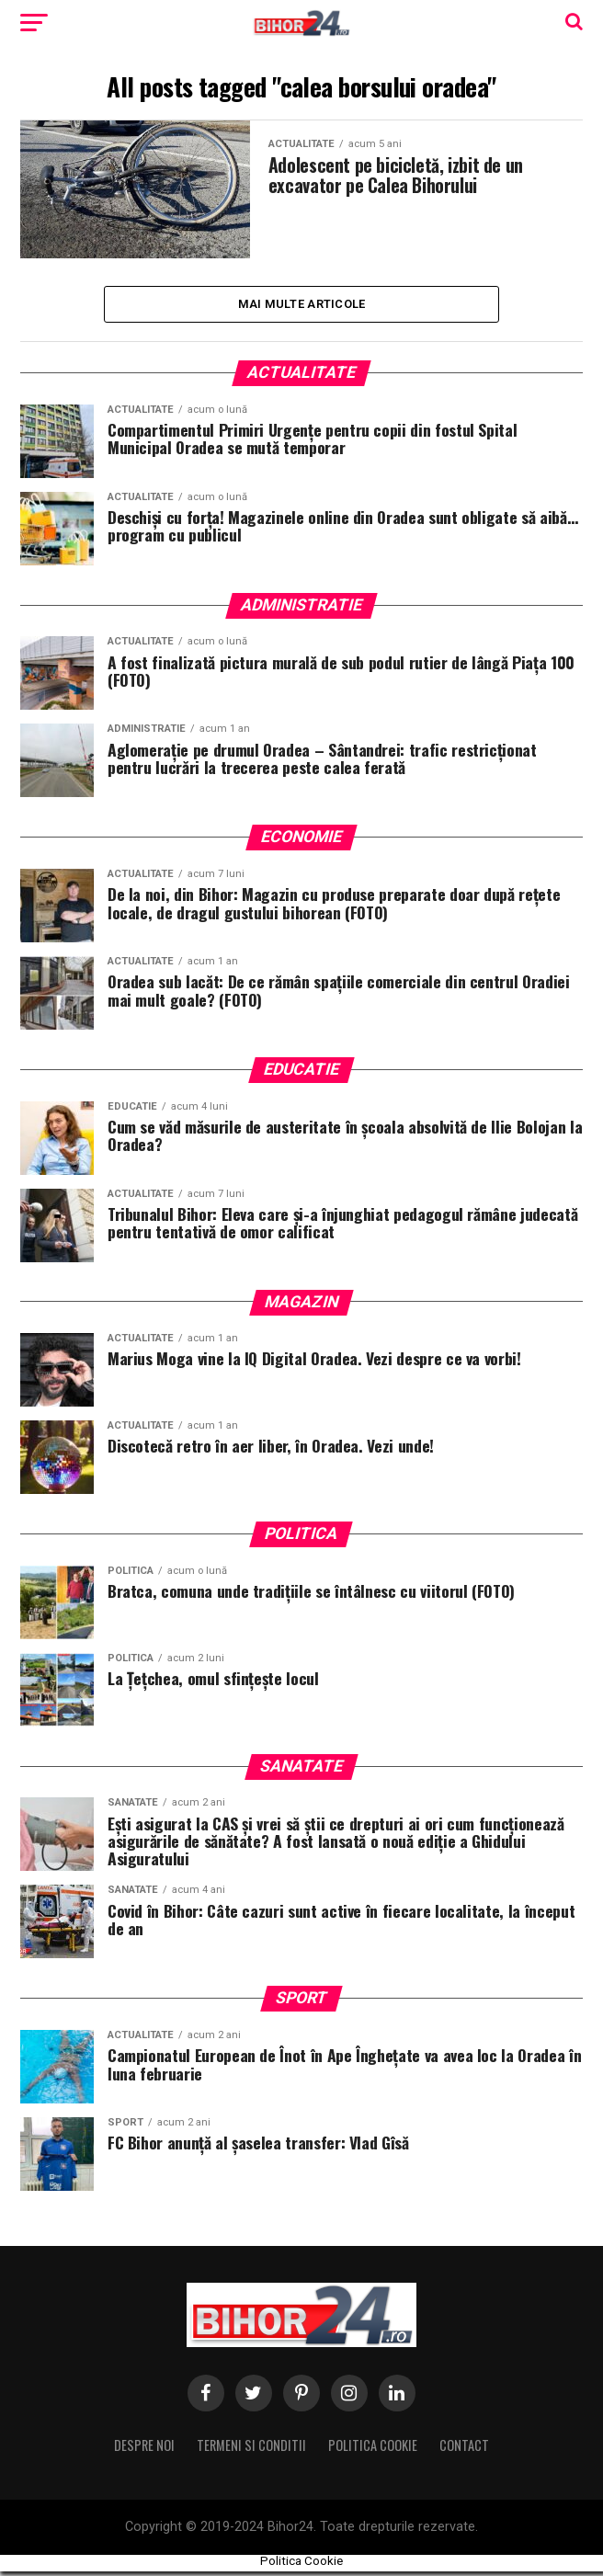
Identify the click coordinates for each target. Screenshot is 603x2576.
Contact (464, 2448)
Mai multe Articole (302, 306)
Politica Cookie (372, 2448)
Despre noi (144, 2448)
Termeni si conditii (251, 2448)
